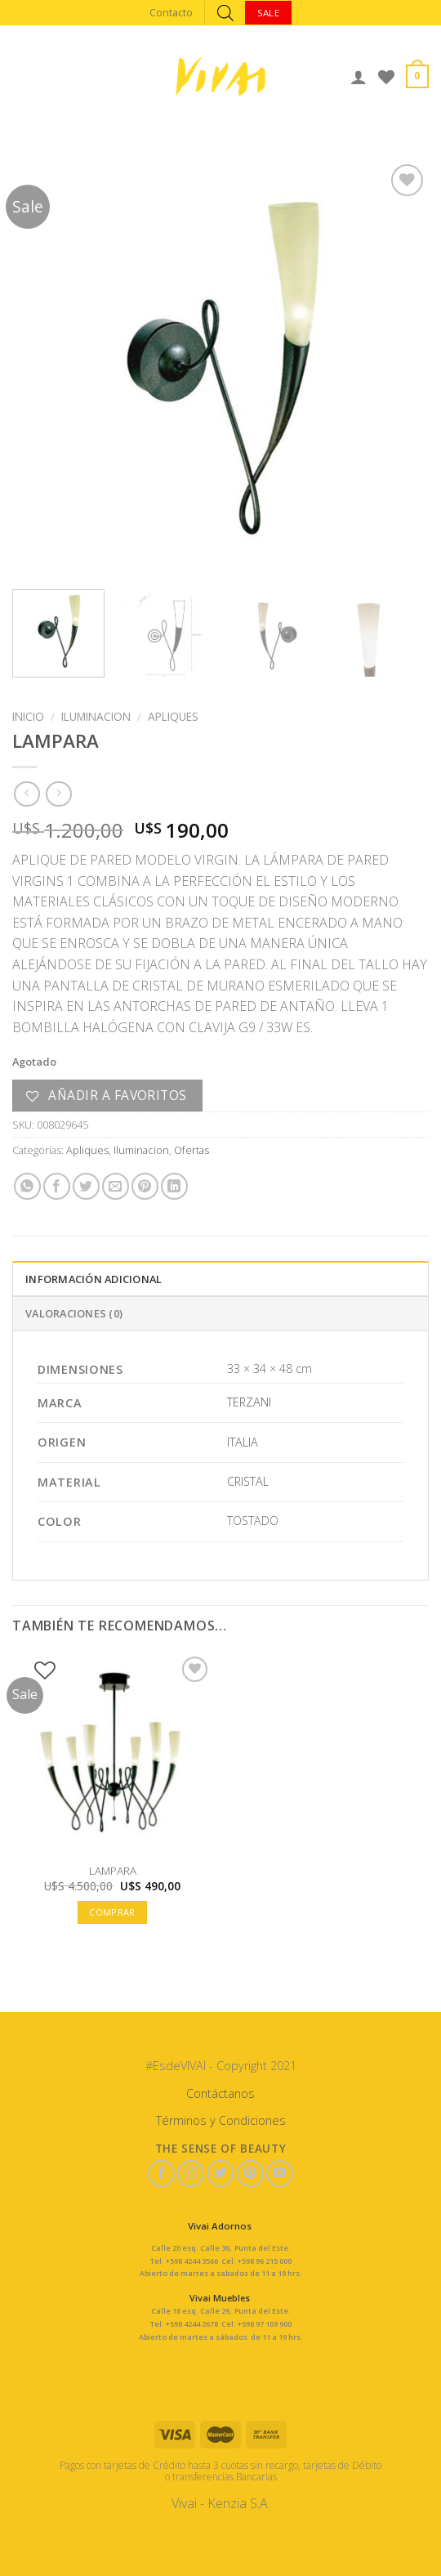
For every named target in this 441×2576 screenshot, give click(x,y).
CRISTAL (248, 1481)
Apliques (173, 716)
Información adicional (93, 1279)
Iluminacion (96, 716)
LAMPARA (112, 1870)
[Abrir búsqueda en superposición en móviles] (225, 12)
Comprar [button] (112, 1912)
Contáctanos (220, 2093)
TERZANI (249, 1402)
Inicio (28, 716)
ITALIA (242, 1442)
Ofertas (191, 1150)
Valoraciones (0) (73, 1313)
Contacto (171, 12)
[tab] (220, 1278)
